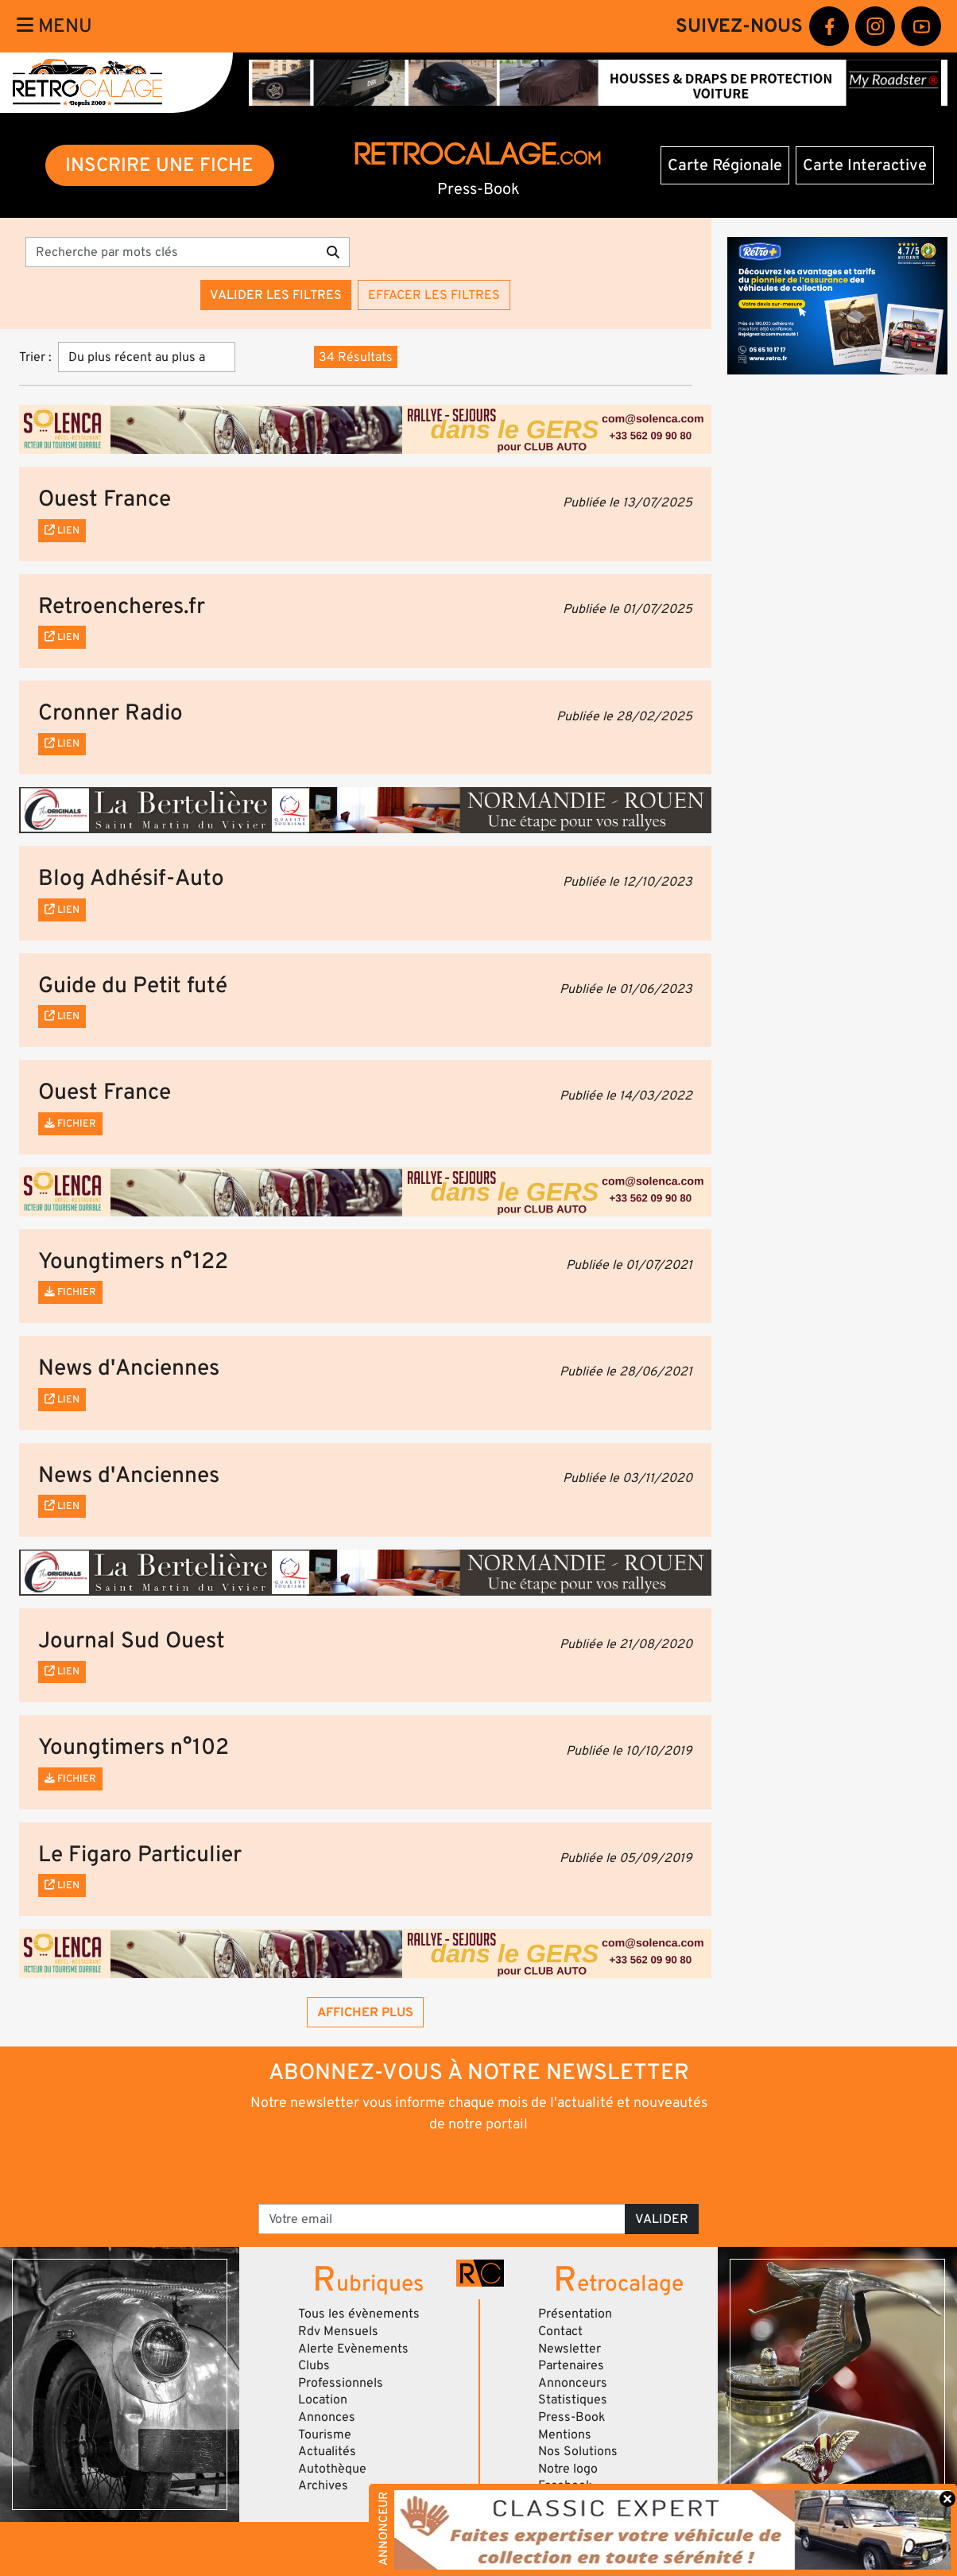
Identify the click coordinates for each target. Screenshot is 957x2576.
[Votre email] (442, 2219)
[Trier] (146, 357)
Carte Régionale (725, 165)
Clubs (314, 2365)
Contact (560, 2331)
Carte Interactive (865, 165)
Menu (54, 26)
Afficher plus (365, 2012)
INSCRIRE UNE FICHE (159, 165)
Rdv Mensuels (338, 2331)
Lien (62, 530)
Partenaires (571, 2365)
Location (322, 2399)
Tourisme (324, 2434)
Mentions (564, 2434)
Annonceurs (572, 2383)
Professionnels (340, 2383)
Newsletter (569, 2348)
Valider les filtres (276, 295)
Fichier (70, 1123)
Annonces (326, 2417)
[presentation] (457, 2167)
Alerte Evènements (353, 2348)
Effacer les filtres (434, 295)
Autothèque (332, 2468)
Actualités (327, 2451)
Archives (323, 2485)
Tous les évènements (359, 2313)
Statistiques (572, 2399)
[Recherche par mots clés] (171, 252)
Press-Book (572, 2417)
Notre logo (568, 2468)
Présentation (575, 2313)
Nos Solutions (578, 2451)
